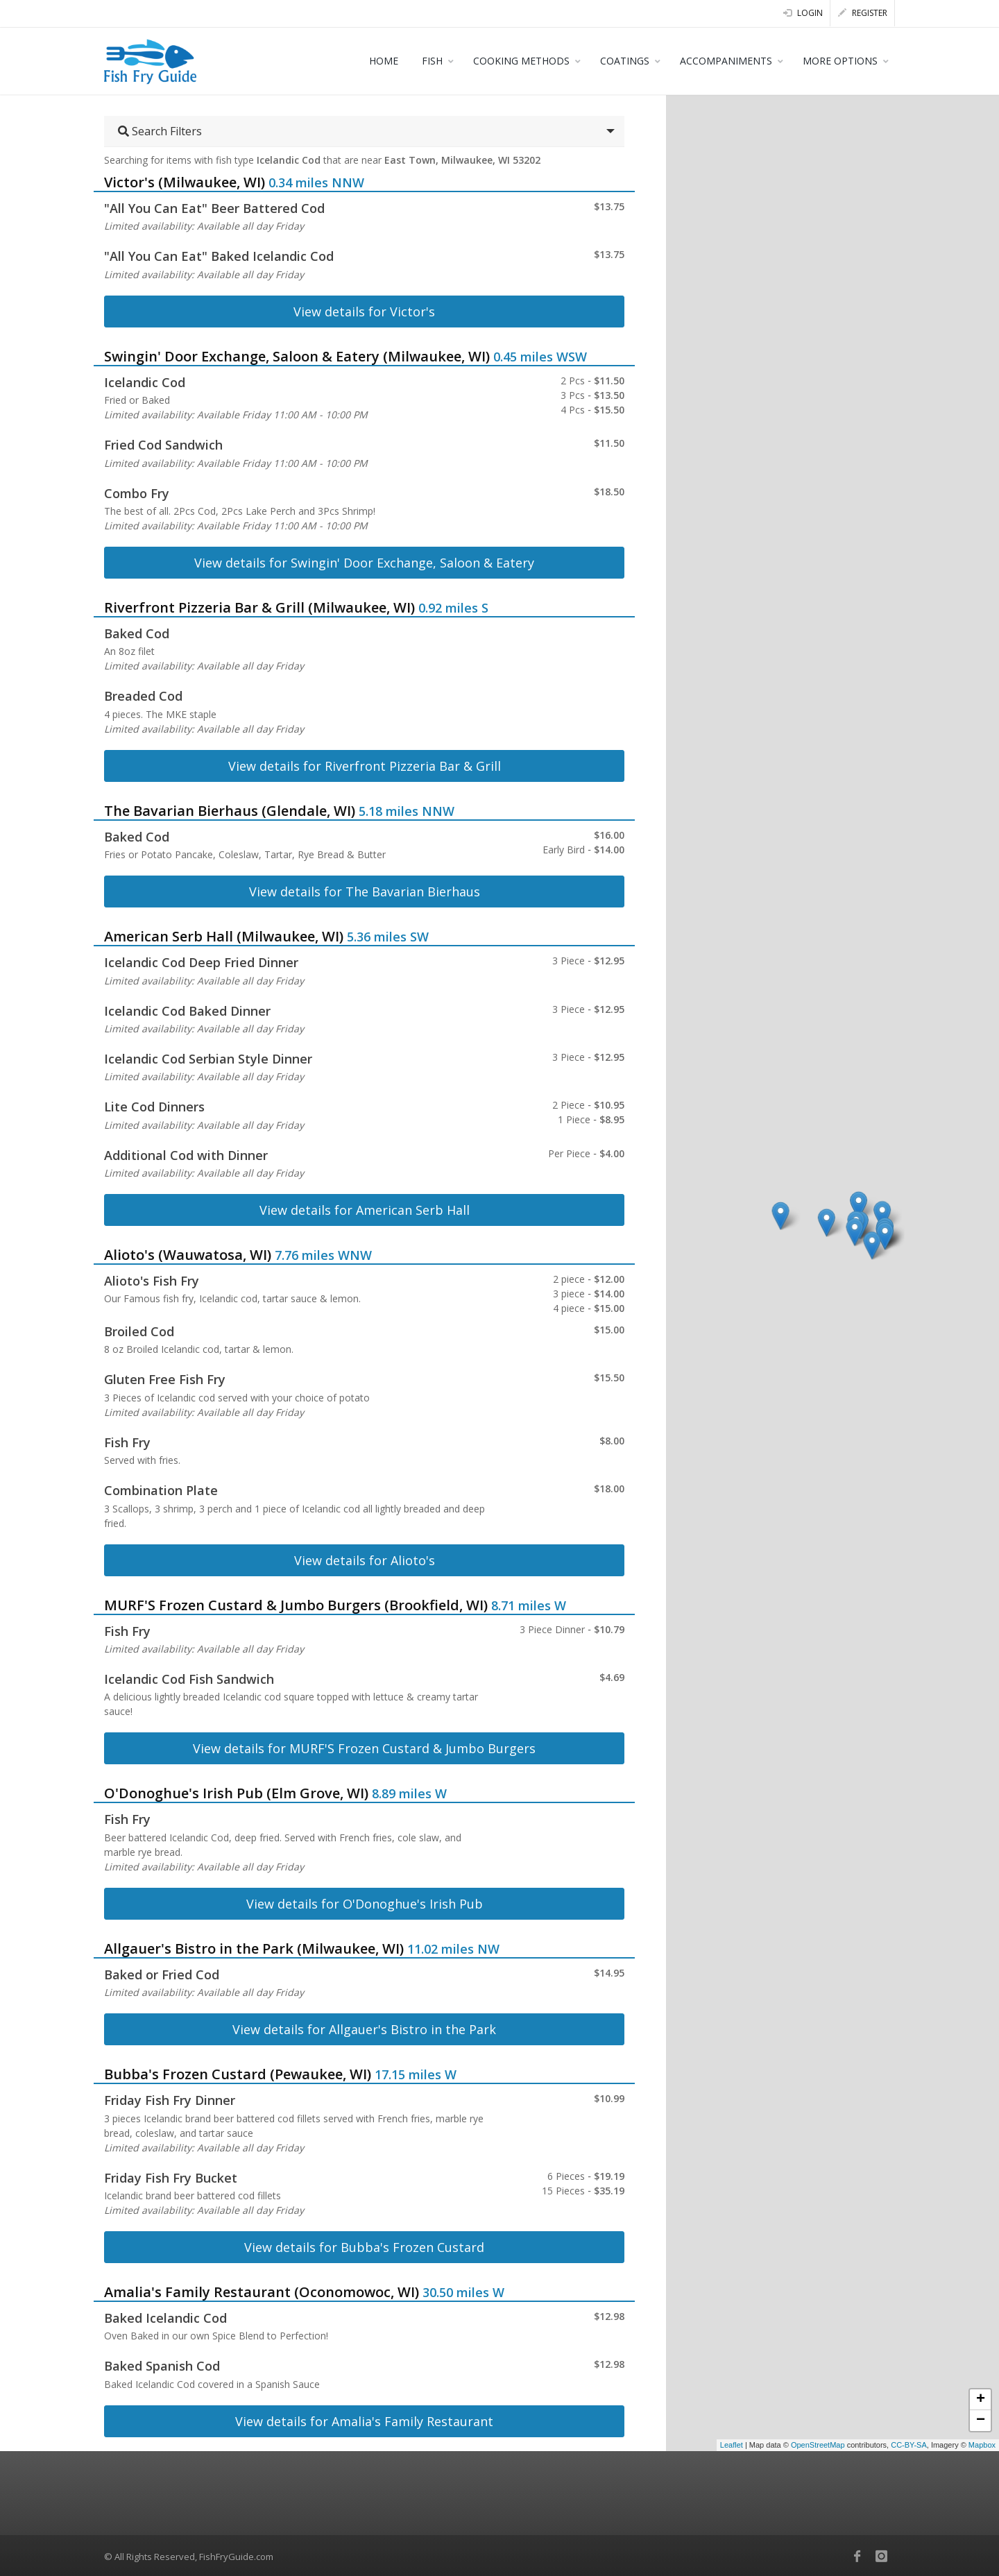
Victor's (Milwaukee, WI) (184, 182)
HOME (383, 60)
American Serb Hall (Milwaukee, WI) (223, 936)
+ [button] (980, 2399)
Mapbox (982, 2445)
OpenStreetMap (818, 2445)
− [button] (980, 2420)
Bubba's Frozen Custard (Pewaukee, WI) (237, 2074)
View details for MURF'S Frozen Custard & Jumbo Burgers (364, 1748)
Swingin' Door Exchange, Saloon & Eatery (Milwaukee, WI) (297, 356)
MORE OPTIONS (840, 60)
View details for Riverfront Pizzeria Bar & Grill (364, 766)
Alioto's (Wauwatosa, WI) (187, 1254)
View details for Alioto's (364, 1560)
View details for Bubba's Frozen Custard (364, 2247)
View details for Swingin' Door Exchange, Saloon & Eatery (364, 562)
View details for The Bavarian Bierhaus (364, 891)
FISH (432, 60)
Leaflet (731, 2445)
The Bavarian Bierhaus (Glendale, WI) (229, 810)
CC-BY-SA (909, 2445)
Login (803, 13)
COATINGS (624, 60)
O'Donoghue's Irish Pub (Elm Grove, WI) (236, 1793)
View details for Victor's (364, 311)
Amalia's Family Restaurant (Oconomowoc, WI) (261, 2292)
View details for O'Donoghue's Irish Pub (364, 1903)
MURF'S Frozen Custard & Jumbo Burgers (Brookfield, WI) (296, 1605)
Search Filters (160, 131)
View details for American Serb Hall (364, 1210)
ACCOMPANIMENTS (726, 60)
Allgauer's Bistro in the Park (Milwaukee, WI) (254, 1948)
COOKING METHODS (521, 60)
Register (862, 13)
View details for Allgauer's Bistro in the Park (364, 2029)
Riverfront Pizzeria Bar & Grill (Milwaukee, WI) (259, 607)
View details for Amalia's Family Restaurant (364, 2421)
